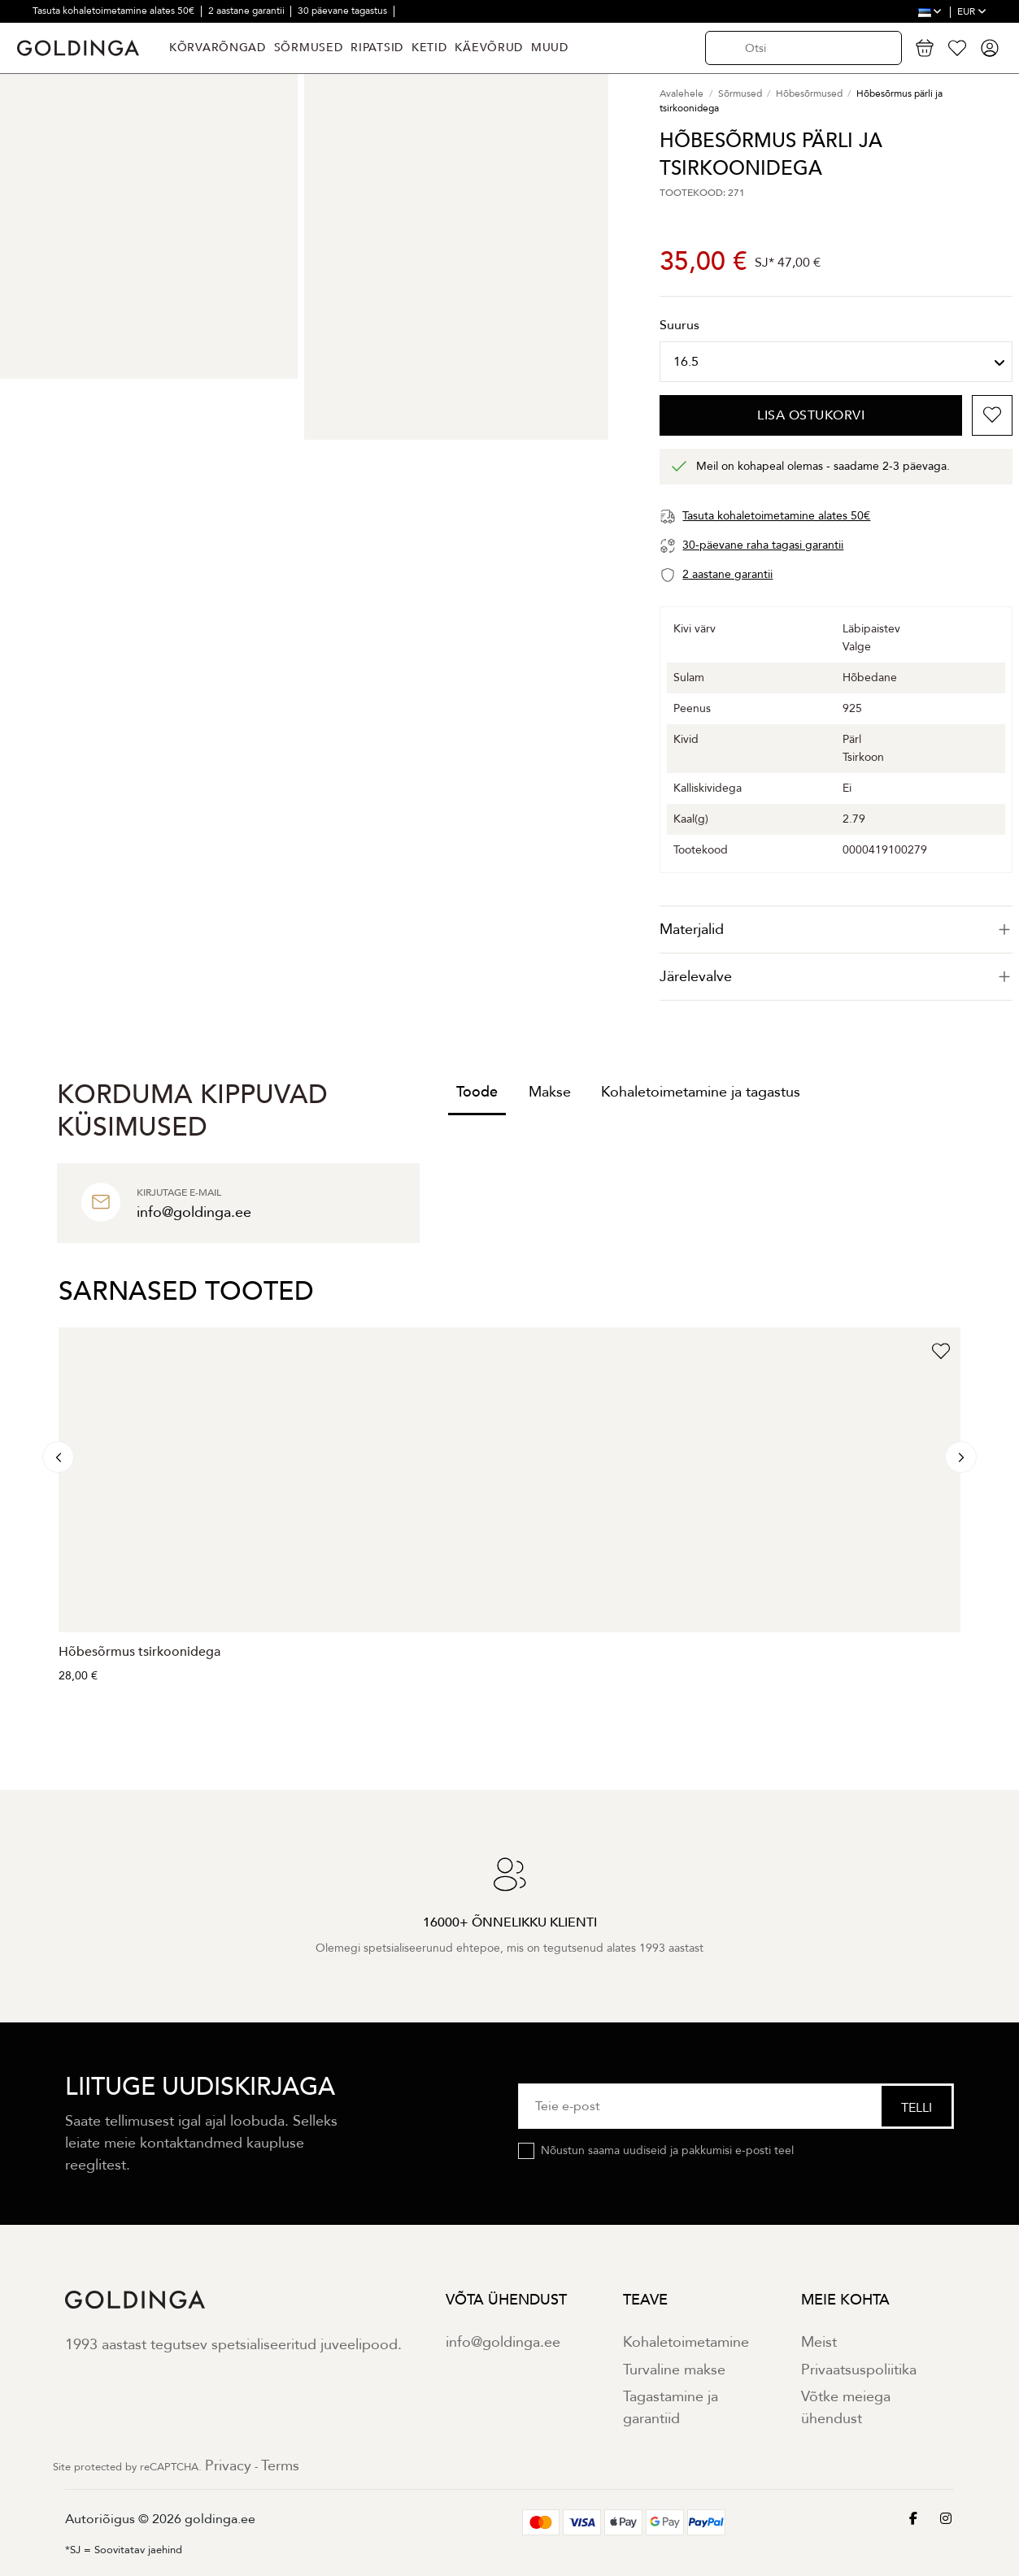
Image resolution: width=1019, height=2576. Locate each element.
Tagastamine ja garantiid (670, 2408)
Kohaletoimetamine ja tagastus (700, 1092)
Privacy (228, 2466)
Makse (550, 1092)
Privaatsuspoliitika (859, 2370)
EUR (971, 11)
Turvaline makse (674, 2370)
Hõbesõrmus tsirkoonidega (139, 1652)
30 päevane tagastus (344, 10)
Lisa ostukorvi (810, 415)
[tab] (836, 930)
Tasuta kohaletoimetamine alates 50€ (115, 10)
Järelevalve (836, 977)
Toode (477, 1092)
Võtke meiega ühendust (846, 2408)
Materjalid (836, 929)
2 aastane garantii (247, 10)
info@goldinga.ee (503, 2342)
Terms (280, 2466)
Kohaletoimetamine (686, 2342)
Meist (819, 2342)
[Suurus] (836, 361)
